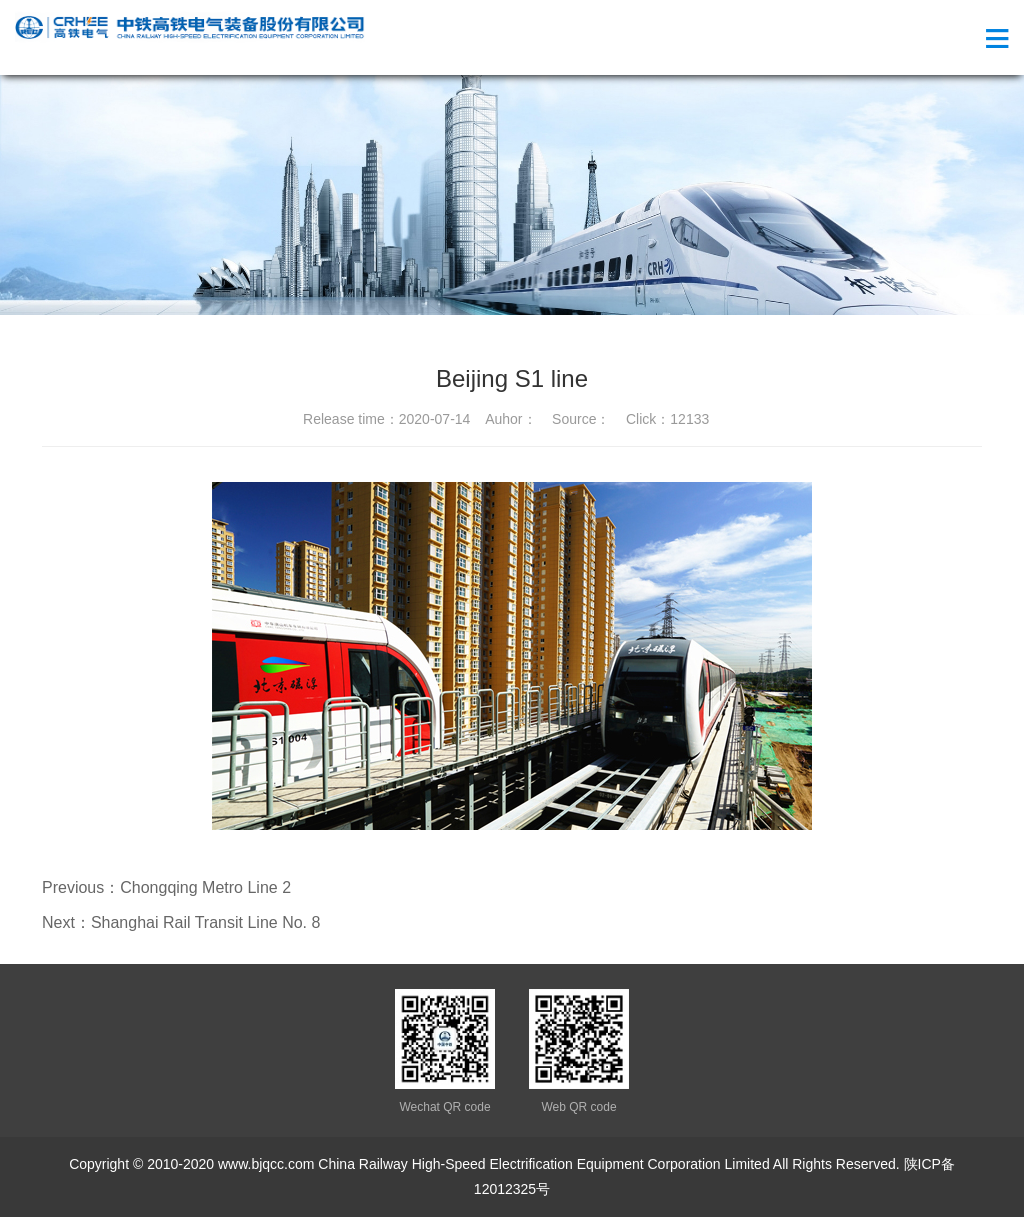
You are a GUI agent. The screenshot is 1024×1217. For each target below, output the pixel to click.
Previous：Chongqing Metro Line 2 (166, 887)
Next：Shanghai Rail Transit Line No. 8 (181, 922)
